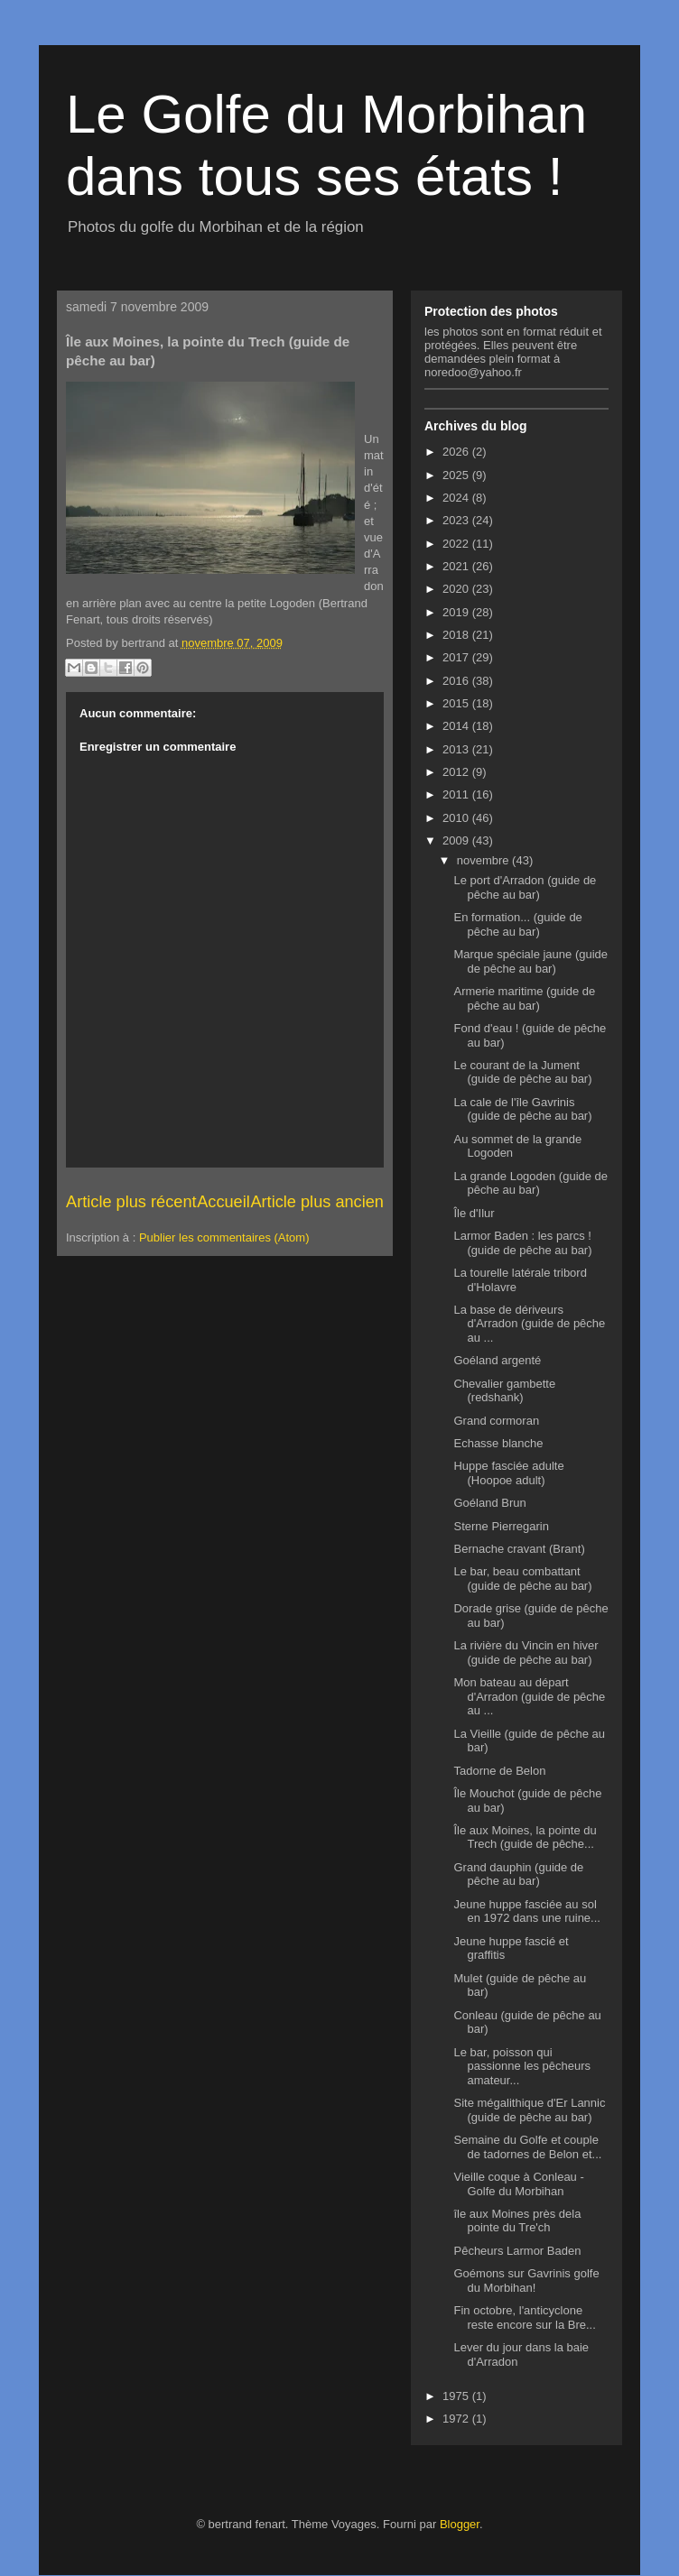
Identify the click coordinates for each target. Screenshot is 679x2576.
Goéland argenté (497, 1360)
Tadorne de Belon (499, 1770)
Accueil (223, 1202)
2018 (457, 635)
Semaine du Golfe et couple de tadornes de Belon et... (527, 2147)
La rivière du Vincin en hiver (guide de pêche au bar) (525, 1653)
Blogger (459, 2524)
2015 (457, 703)
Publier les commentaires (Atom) (224, 1237)
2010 (457, 818)
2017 (457, 657)
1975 (457, 2396)
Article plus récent (131, 1202)
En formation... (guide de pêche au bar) (517, 924)
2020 (457, 589)
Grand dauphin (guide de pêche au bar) (518, 1874)
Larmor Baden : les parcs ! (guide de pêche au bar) (522, 1243)
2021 (457, 566)
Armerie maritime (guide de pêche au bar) (524, 998)
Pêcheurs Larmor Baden (517, 2250)
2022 (457, 543)
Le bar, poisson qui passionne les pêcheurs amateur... (522, 2066)
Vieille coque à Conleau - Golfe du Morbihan (518, 2184)
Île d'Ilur (473, 1213)
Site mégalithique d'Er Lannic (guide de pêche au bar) (529, 2110)
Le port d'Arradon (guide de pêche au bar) (524, 887)
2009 (457, 840)
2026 (457, 451)
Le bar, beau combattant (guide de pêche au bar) (522, 1579)
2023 (457, 520)
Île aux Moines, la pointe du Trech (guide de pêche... (524, 1837)
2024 (457, 497)
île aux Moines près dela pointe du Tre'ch (517, 2221)
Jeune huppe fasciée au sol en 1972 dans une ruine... (526, 1911)
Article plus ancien (317, 1202)
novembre (484, 860)
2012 (457, 772)
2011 (457, 794)
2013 (457, 749)
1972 (457, 2418)
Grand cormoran (496, 1420)
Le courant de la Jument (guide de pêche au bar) (522, 1072)
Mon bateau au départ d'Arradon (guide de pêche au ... (529, 1696)
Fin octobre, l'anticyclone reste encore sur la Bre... (524, 2317)
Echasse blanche (498, 1443)
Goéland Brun (489, 1503)
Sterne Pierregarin (501, 1526)
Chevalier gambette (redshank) (504, 1391)
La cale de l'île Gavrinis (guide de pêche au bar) (522, 1109)
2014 (457, 726)
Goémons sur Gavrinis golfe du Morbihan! (526, 2280)
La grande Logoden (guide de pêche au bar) (530, 1183)
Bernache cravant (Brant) (518, 1549)
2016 (457, 681)
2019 (457, 612)
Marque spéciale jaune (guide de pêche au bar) (530, 961)
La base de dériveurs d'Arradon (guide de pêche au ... (529, 1323)
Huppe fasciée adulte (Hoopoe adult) (508, 1473)
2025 (457, 475)
